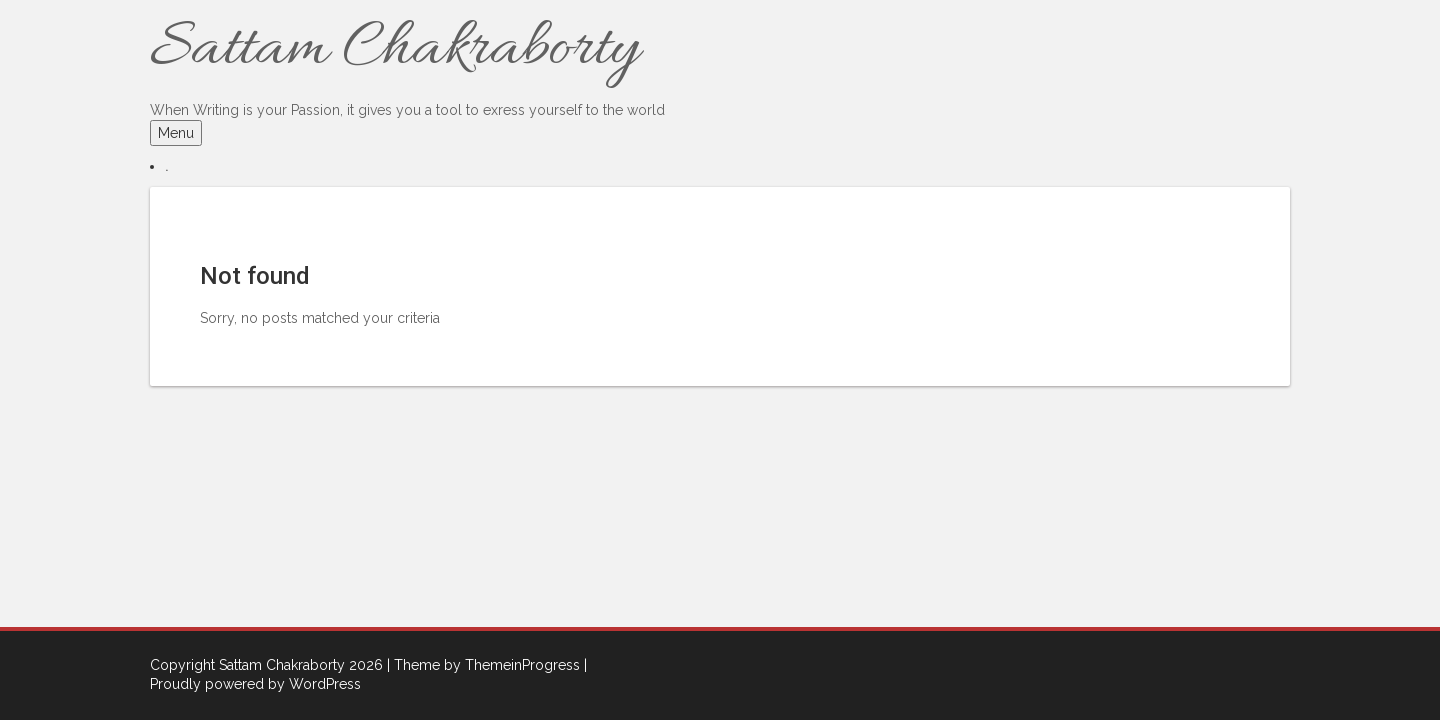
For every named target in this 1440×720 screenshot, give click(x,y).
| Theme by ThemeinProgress (483, 665)
